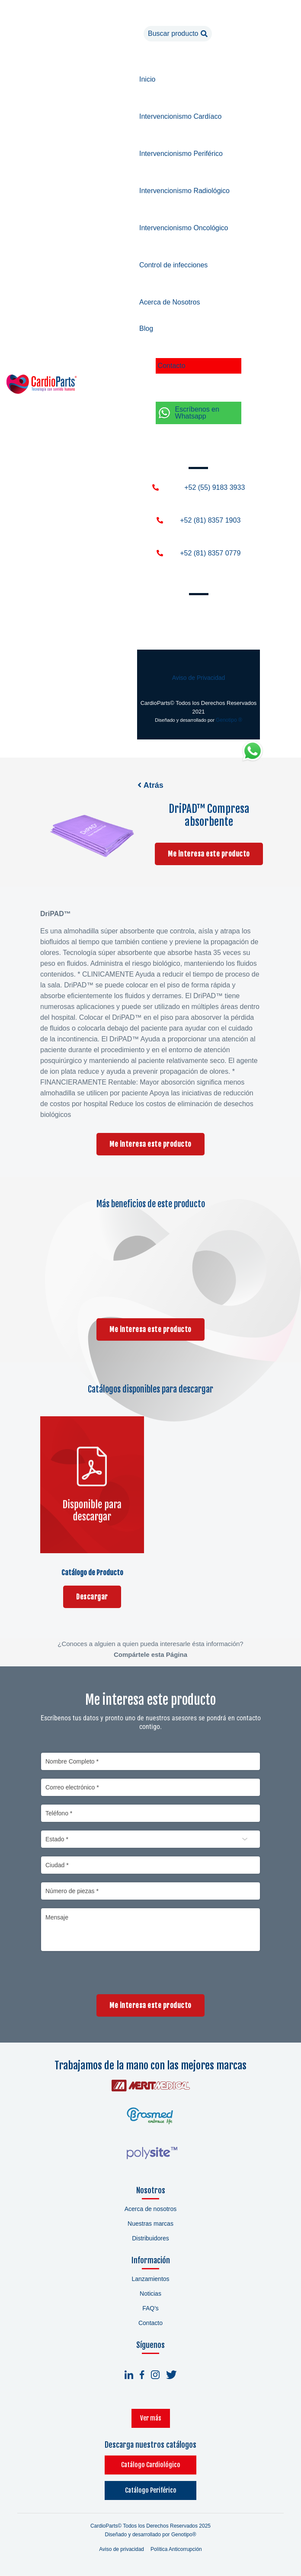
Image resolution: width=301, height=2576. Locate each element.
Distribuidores (150, 2239)
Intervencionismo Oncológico (183, 228)
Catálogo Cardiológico (150, 2466)
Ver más (150, 2419)
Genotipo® (183, 2535)
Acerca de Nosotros (169, 302)
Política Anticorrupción (176, 2550)
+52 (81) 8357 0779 (210, 553)
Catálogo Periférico (150, 2491)
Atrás (150, 785)
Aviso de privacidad (121, 2550)
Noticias (150, 2294)
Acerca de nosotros (151, 2209)
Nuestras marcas (150, 2224)
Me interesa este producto (209, 855)
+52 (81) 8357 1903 (210, 520)
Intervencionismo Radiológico (184, 190)
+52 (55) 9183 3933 (214, 487)
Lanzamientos (150, 2279)
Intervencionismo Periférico (181, 153)
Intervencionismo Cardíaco (180, 116)
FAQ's (150, 2309)
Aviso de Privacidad (198, 677)
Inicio (147, 79)
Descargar (92, 1596)
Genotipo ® (229, 720)
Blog (146, 328)
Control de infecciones (173, 265)
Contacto (172, 365)
